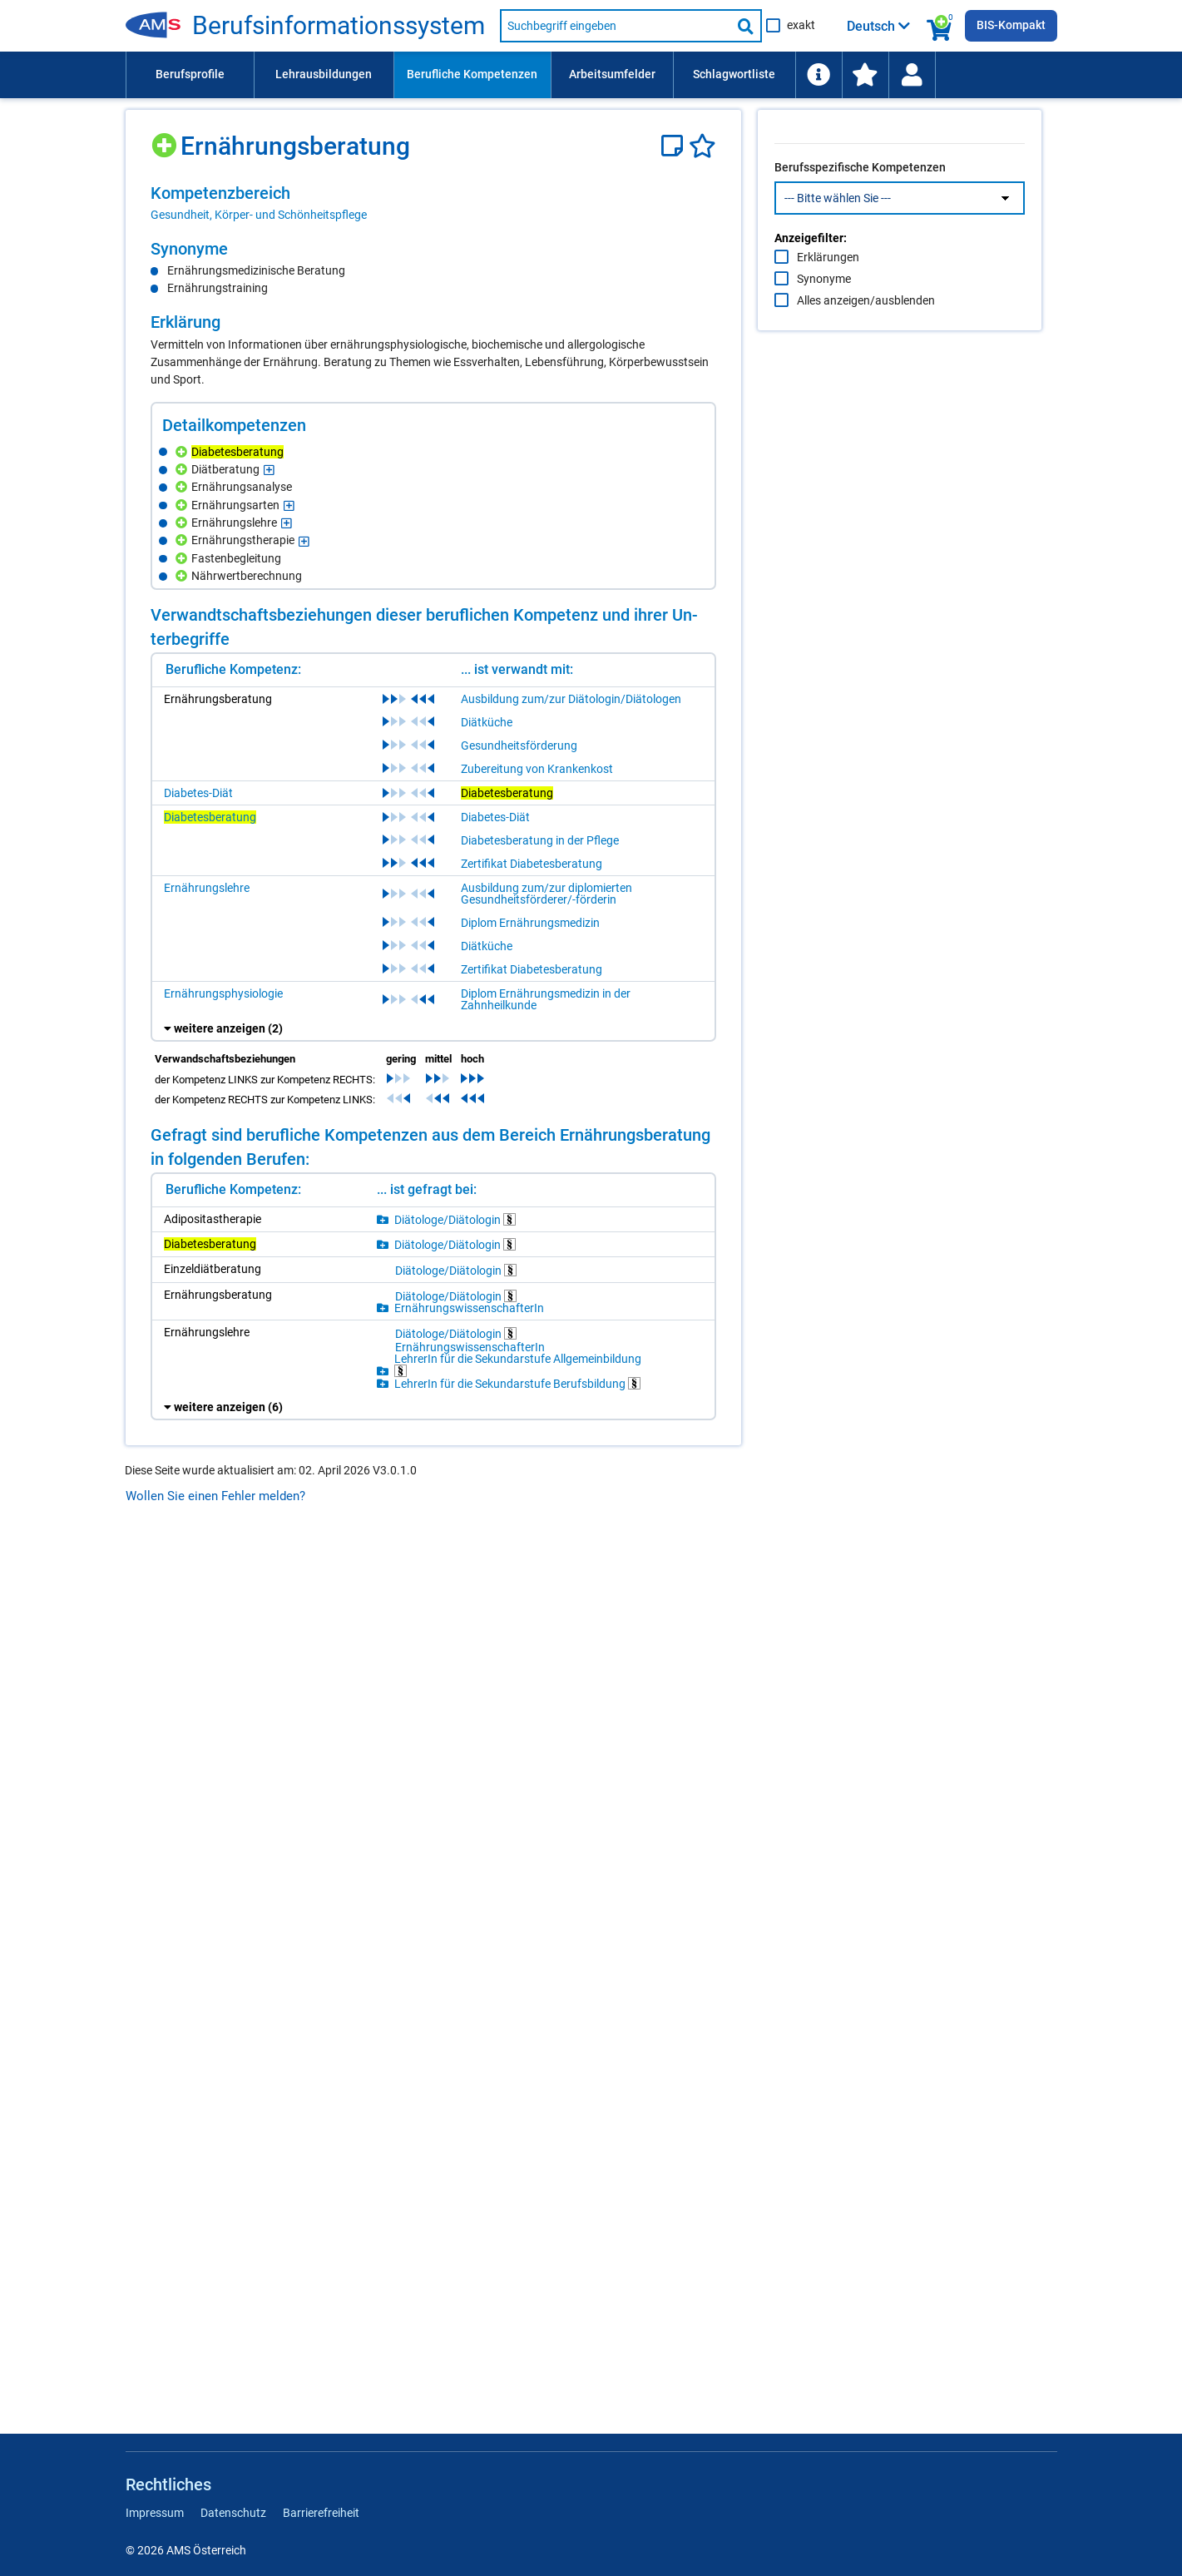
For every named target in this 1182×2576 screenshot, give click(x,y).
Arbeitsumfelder (612, 74)
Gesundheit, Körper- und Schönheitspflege (259, 214)
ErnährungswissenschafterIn (469, 2196)
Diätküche (486, 1610)
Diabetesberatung (210, 1705)
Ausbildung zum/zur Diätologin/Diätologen (571, 1587)
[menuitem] (190, 75)
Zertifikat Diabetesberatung (531, 1752)
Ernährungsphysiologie (223, 1882)
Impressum (155, 2512)
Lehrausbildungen (323, 74)
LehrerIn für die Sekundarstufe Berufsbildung (517, 2272)
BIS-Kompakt (1011, 25)
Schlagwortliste (734, 74)
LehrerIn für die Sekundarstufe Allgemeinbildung (517, 2254)
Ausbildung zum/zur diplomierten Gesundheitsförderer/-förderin (546, 1782)
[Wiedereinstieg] (911, 75)
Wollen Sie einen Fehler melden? (215, 2384)
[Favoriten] (702, 146)
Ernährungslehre (207, 1776)
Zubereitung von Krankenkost (537, 1657)
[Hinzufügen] (166, 139)
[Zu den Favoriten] (865, 75)
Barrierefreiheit (321, 2512)
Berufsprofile (190, 74)
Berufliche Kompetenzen (472, 74)
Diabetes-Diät (198, 1681)
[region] (433, 203)
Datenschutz (233, 2512)
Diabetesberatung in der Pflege (540, 1729)
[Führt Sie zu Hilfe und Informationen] (818, 75)
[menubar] (591, 75)
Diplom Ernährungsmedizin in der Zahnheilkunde (546, 1887)
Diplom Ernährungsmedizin (530, 1811)
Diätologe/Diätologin (455, 2108)
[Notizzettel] (675, 146)
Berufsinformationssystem (338, 25)
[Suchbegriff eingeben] (615, 25)
